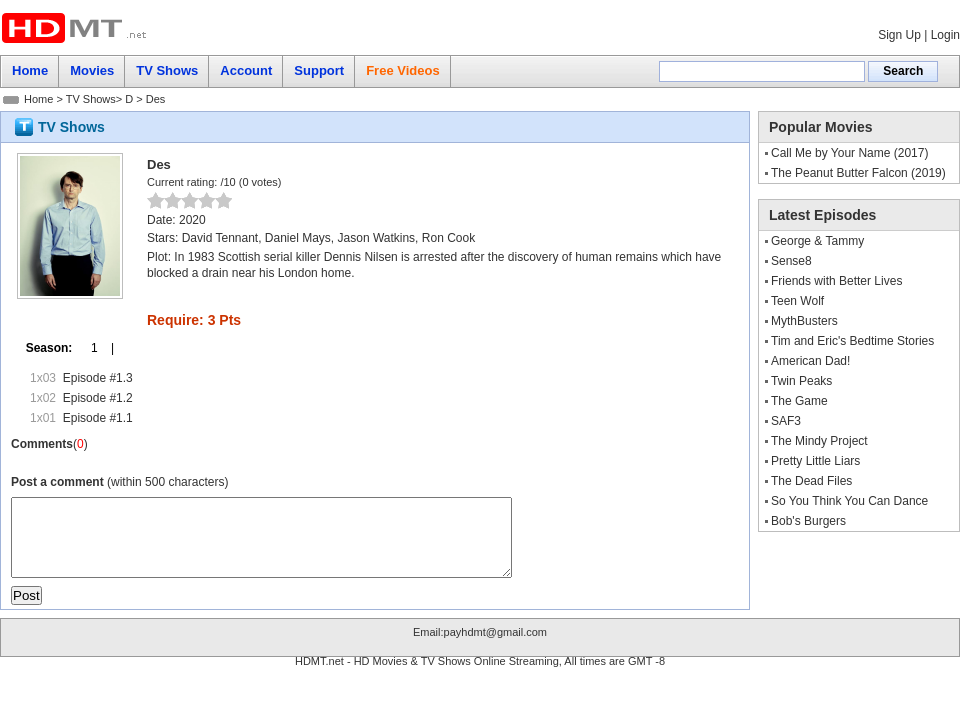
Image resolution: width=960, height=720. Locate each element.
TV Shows (91, 99)
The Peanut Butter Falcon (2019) (858, 173)
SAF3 (786, 421)
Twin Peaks (801, 381)
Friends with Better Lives (836, 281)
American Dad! (810, 361)
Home (38, 99)
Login (945, 35)
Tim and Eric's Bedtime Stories (852, 341)
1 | (96, 348)
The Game (799, 401)
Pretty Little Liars (815, 461)
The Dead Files (811, 481)
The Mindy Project (819, 441)
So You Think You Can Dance (849, 501)
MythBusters (804, 321)
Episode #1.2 (98, 398)
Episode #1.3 (98, 378)
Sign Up (899, 35)
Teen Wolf (797, 301)
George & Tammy (817, 241)
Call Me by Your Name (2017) (849, 153)
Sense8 (791, 261)
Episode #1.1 (98, 418)
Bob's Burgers (808, 521)
